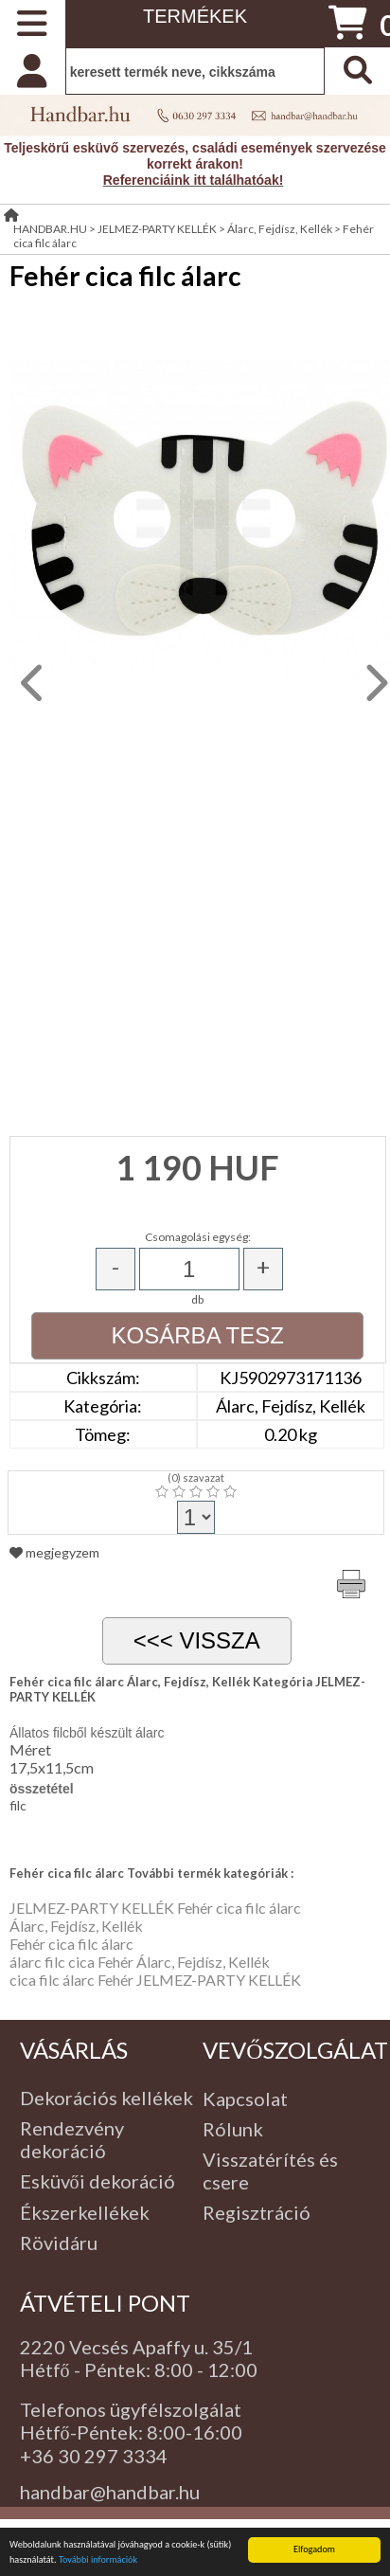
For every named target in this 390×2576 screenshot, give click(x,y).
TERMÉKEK (195, 16)
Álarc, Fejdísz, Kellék (279, 229)
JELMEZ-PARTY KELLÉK (157, 229)
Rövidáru (59, 2242)
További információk (98, 2559)
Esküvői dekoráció (97, 2181)
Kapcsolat (245, 2098)
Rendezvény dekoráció (72, 2139)
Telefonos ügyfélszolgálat (130, 2409)
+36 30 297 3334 (94, 2455)
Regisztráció (256, 2212)
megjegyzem (54, 1552)
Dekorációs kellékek (106, 2097)
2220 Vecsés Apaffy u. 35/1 (136, 2346)
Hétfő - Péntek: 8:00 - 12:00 (138, 2369)
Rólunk (233, 2128)
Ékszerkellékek (85, 2212)
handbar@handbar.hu (110, 2491)
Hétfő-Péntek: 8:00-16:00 (131, 2432)
